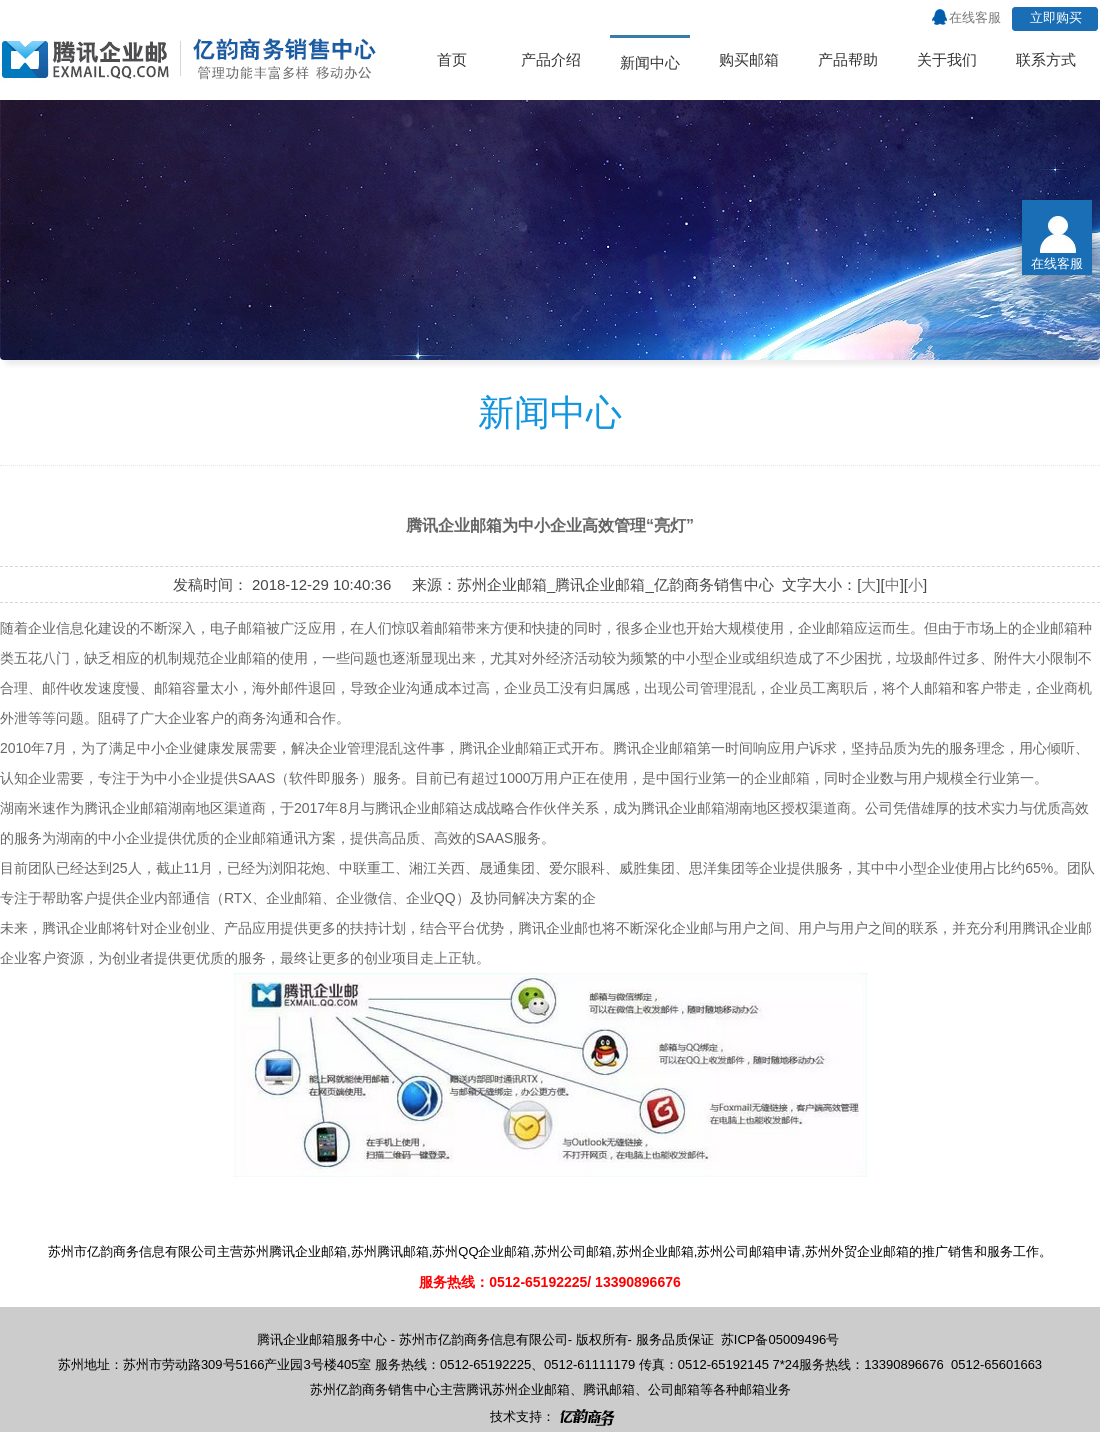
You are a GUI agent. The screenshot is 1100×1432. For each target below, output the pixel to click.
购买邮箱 (749, 59)
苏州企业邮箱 (531, 1389)
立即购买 (1056, 17)
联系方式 (1046, 59)
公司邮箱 (674, 1389)
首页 (452, 59)
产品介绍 (551, 59)
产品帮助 (848, 59)
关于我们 (947, 59)
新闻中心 (650, 62)
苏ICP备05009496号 (780, 1339)
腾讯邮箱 (609, 1389)
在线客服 (975, 17)
